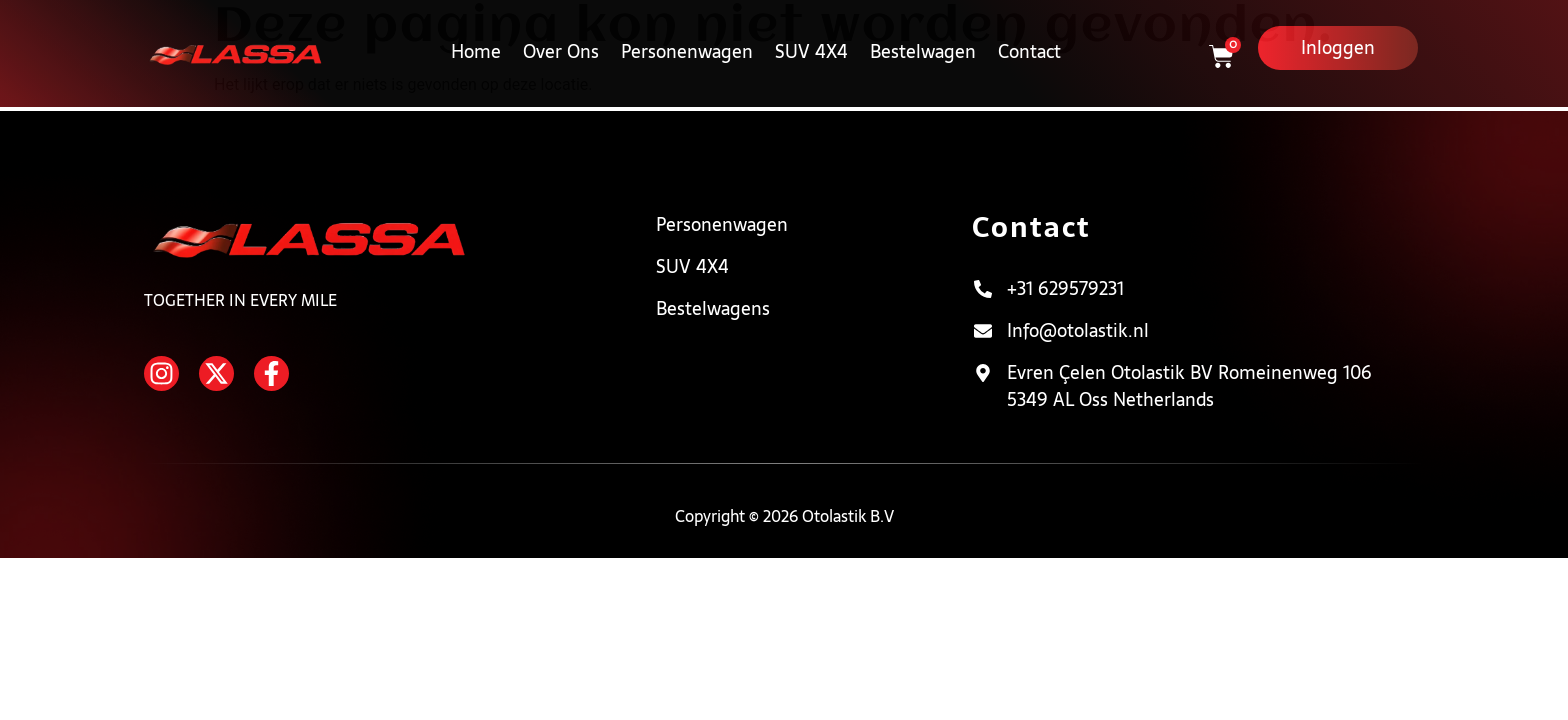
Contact (1029, 38)
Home (476, 38)
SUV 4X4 (811, 38)
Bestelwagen (923, 38)
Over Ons (561, 38)
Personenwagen (687, 38)
